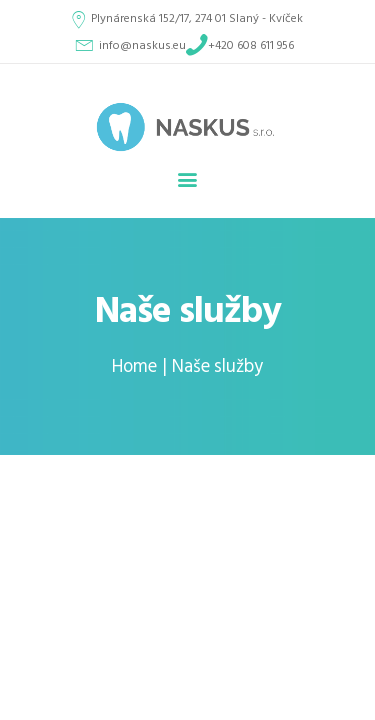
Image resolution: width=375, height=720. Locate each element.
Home (134, 367)
